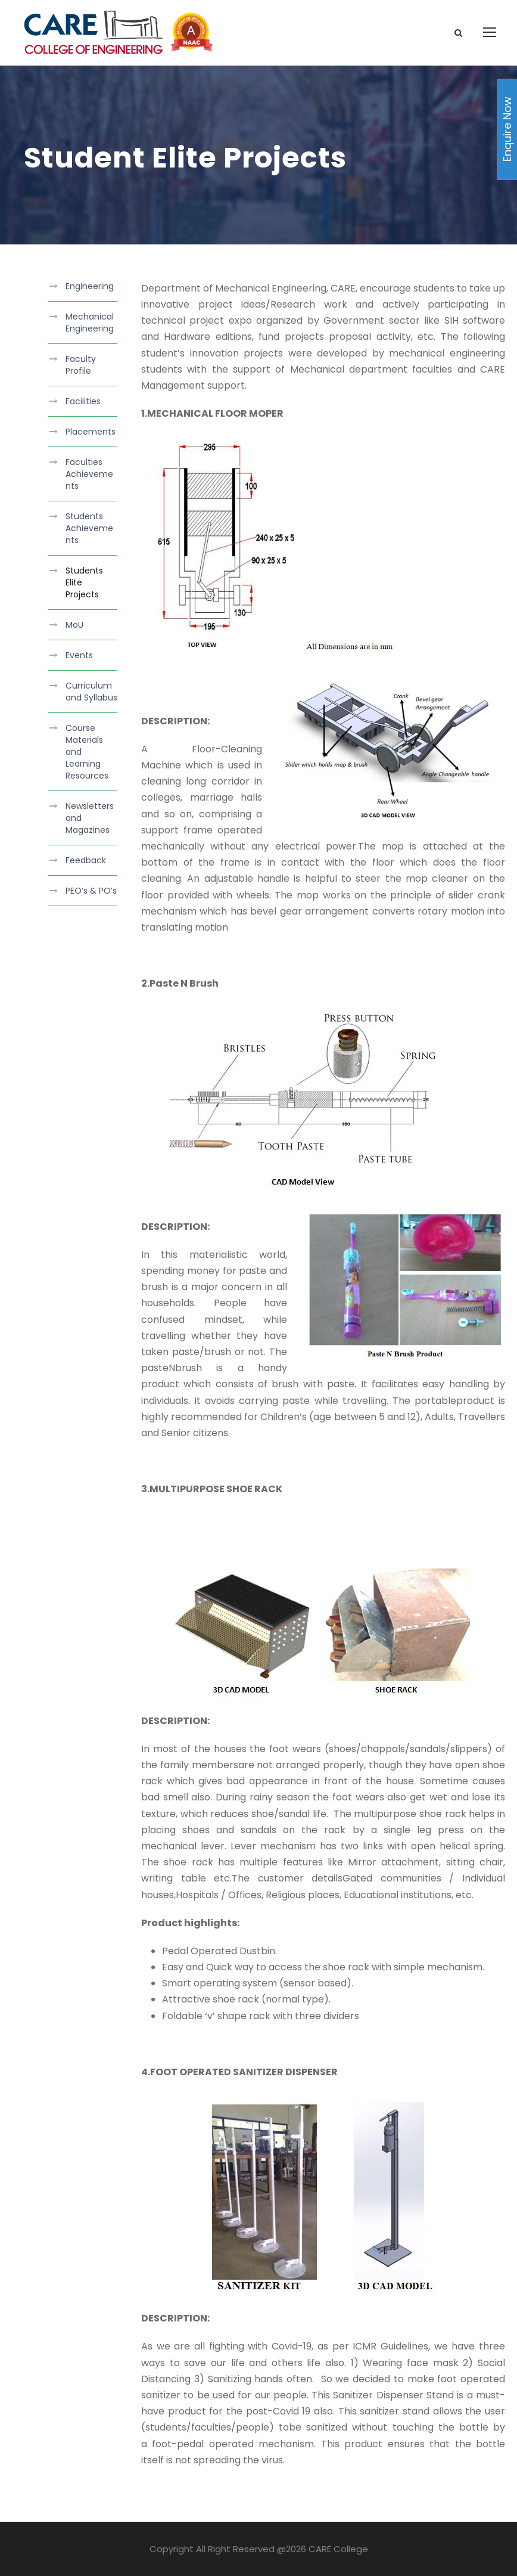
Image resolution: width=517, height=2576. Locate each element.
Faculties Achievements (89, 474)
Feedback (86, 860)
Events (79, 655)
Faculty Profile (81, 365)
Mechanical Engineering (90, 322)
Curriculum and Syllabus (91, 691)
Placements (91, 432)
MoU (74, 625)
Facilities (83, 401)
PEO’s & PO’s (91, 891)
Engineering (90, 286)
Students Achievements (89, 528)
